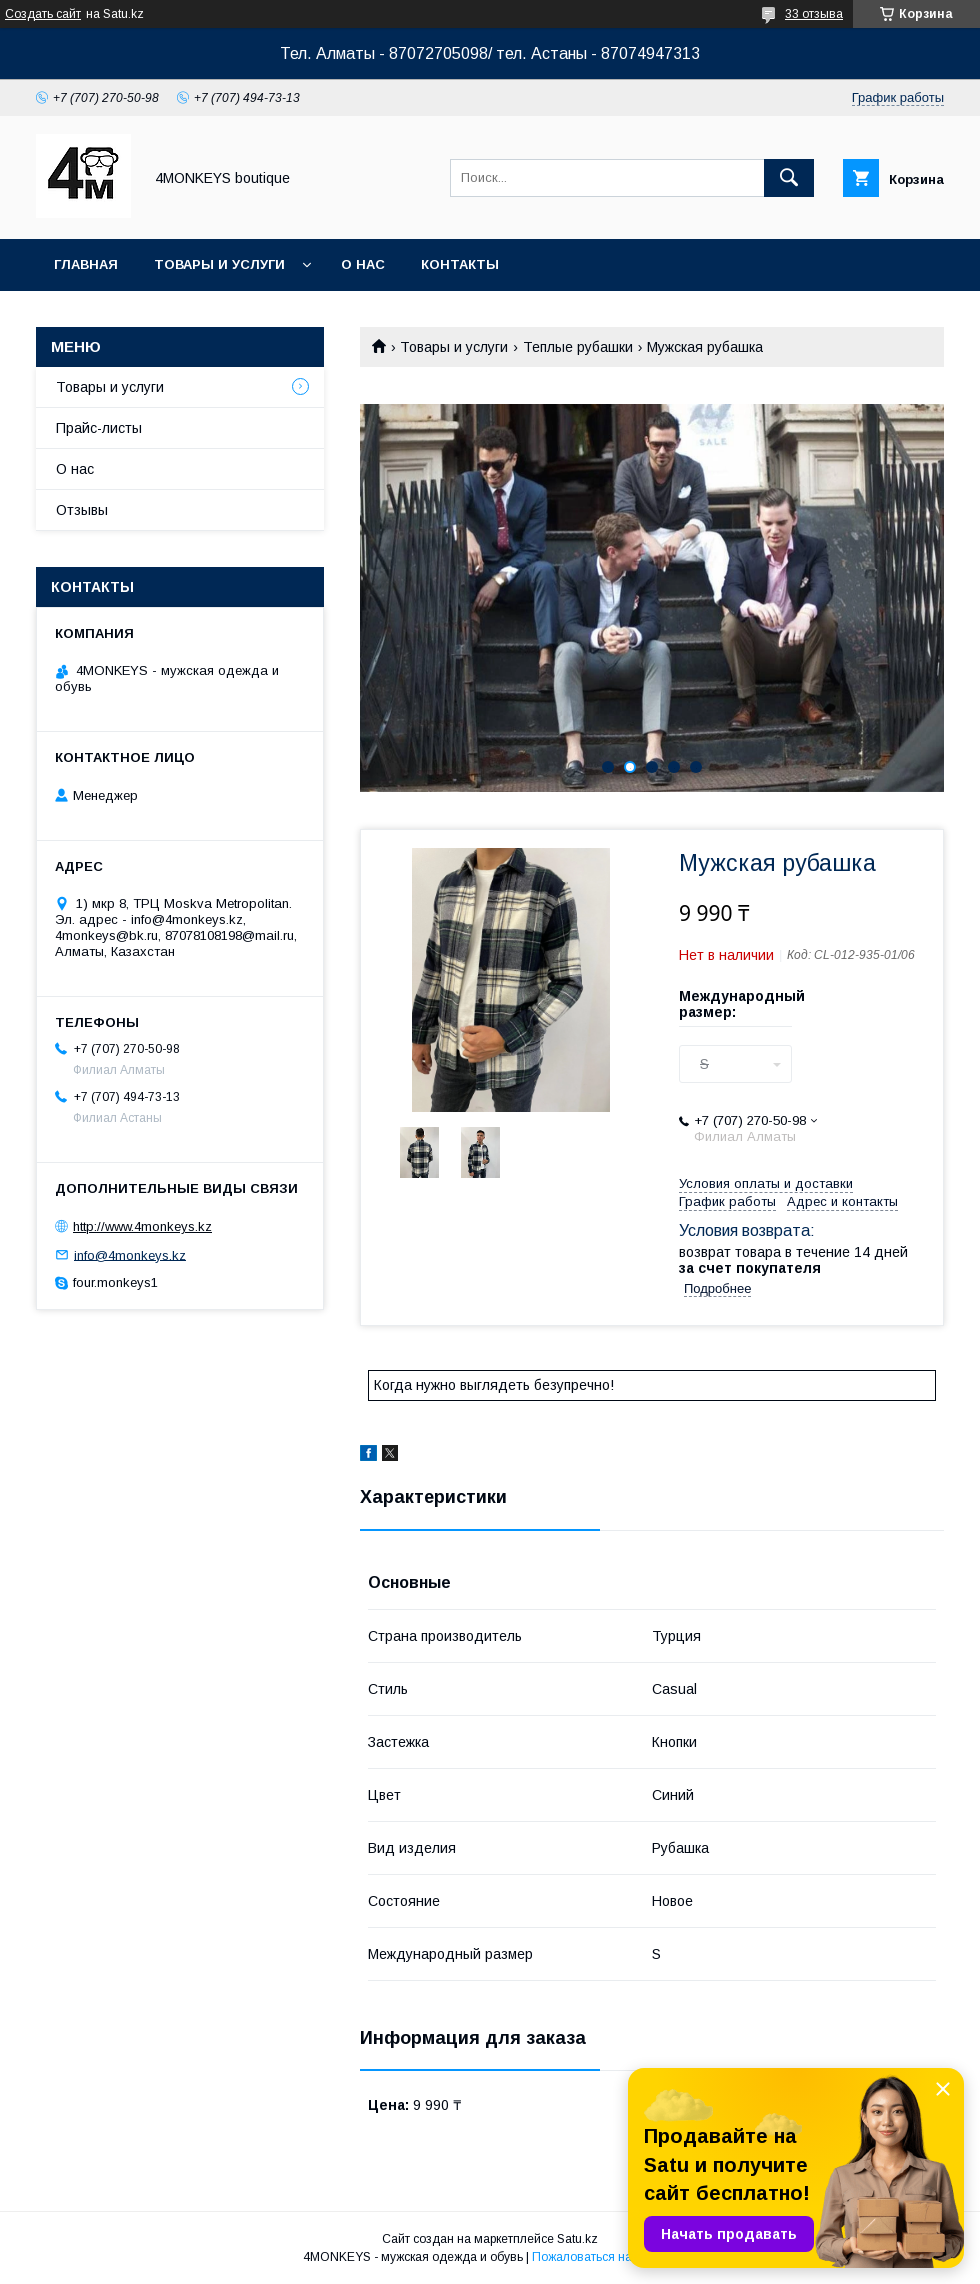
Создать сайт (43, 14)
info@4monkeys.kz (130, 1254)
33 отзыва (814, 14)
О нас (363, 264)
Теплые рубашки (578, 347)
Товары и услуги (219, 264)
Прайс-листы (99, 428)
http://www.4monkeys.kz (142, 1226)
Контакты (460, 264)
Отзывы (82, 510)
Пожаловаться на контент (605, 2257)
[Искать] (789, 178)
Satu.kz (577, 2239)
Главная (86, 264)
